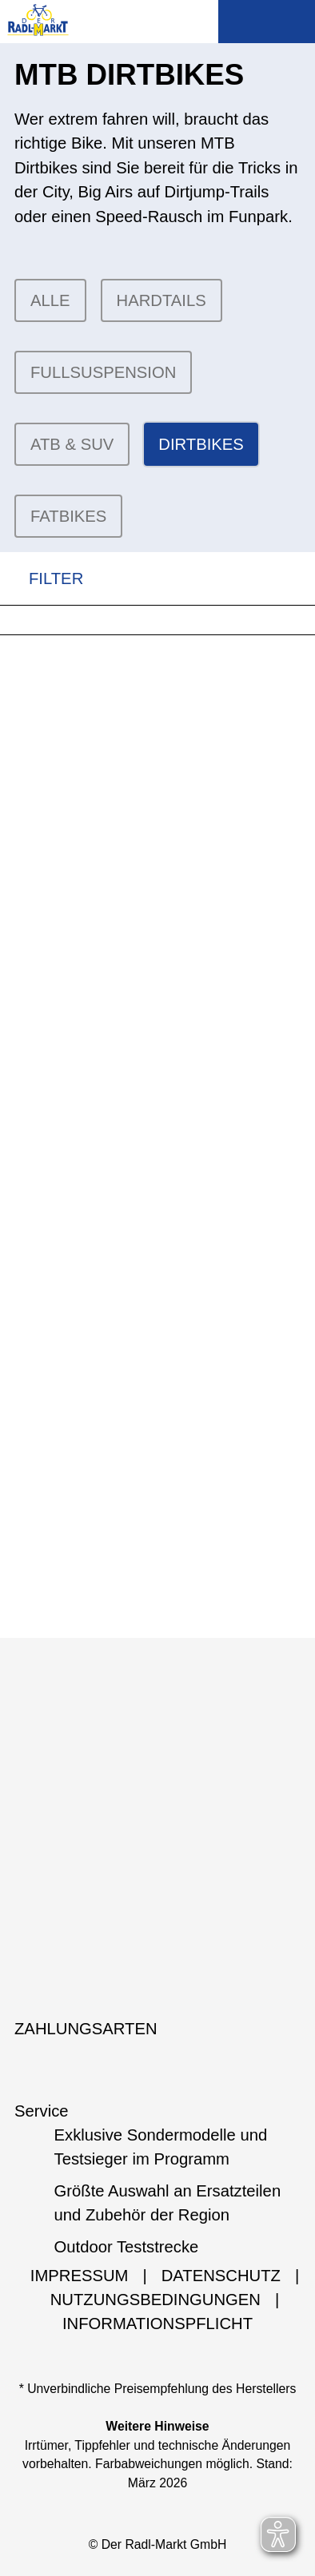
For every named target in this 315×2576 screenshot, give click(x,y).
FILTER (41, 579)
